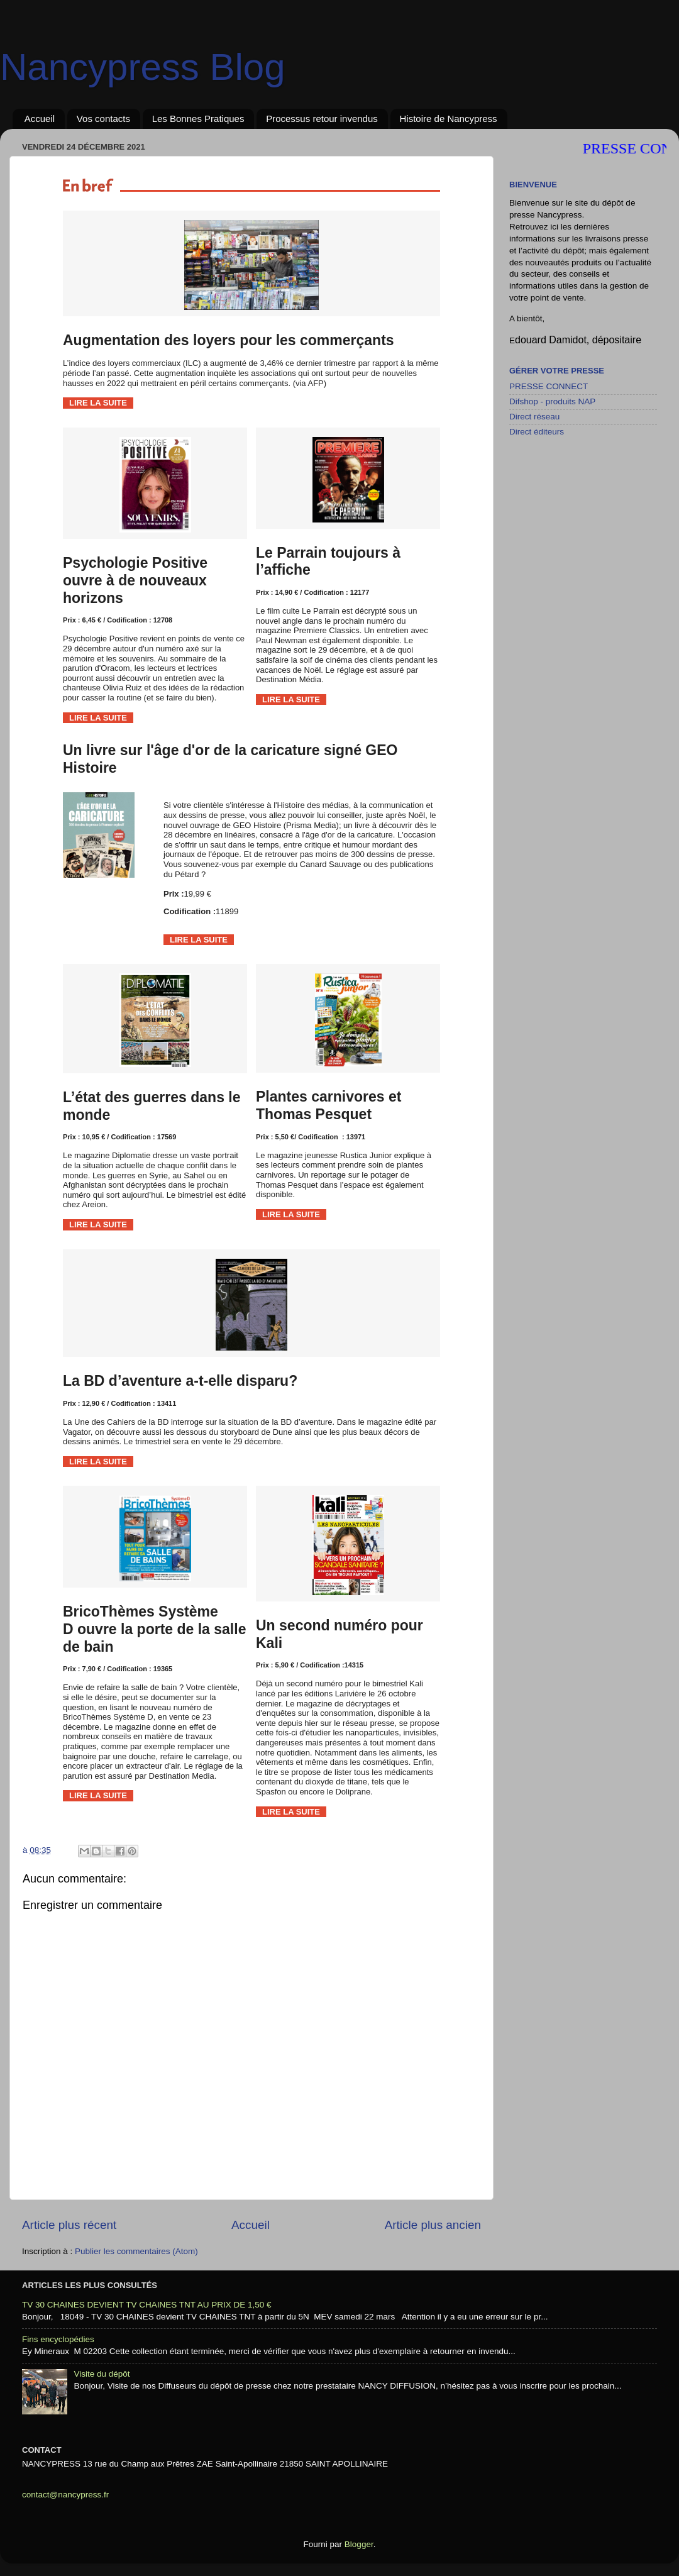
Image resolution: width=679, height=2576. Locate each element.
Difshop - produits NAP (552, 401)
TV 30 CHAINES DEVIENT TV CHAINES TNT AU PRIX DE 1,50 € (147, 2304)
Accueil (40, 118)
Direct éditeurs (536, 431)
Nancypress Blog (142, 67)
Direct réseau (534, 416)
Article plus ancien (433, 2224)
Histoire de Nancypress (448, 118)
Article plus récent (69, 2224)
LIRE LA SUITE (98, 402)
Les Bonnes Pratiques (198, 118)
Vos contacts (103, 118)
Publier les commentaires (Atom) (136, 2251)
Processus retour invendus (322, 118)
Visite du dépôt (102, 2374)
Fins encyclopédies (58, 2339)
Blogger (359, 2544)
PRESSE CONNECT (548, 386)
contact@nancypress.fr (65, 2494)
